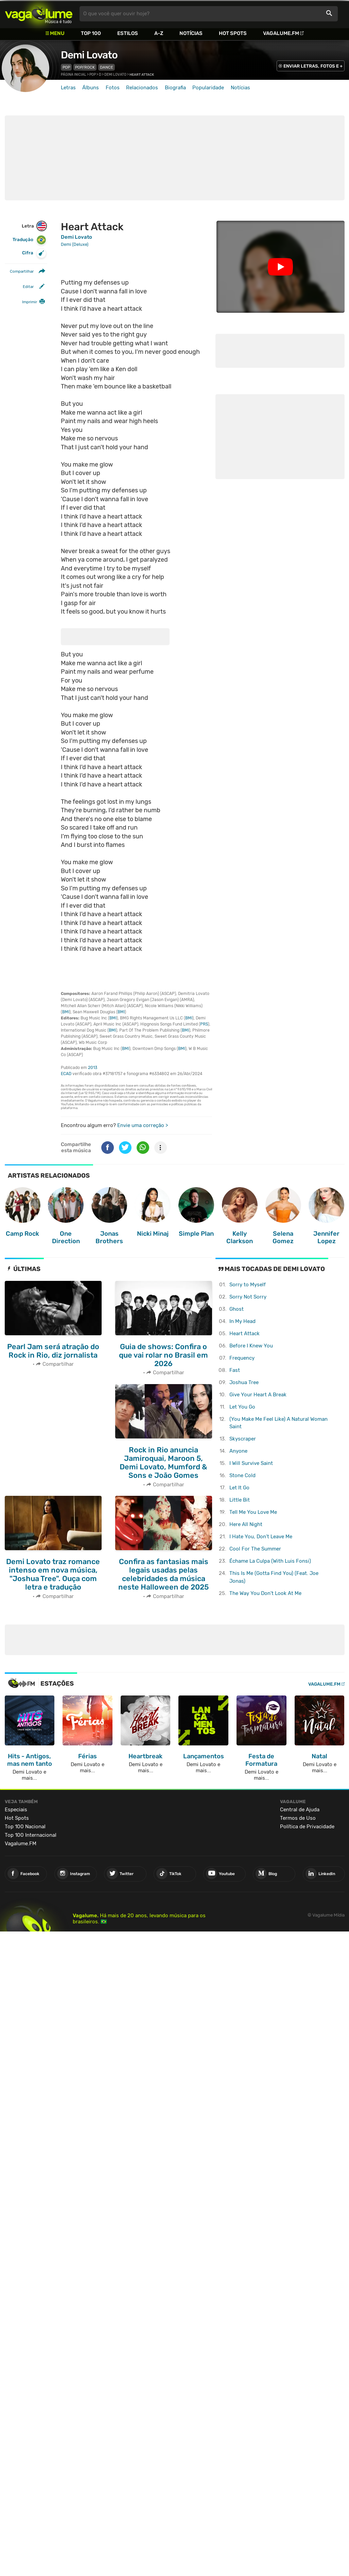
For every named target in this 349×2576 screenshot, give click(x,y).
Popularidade (208, 88)
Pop (66, 67)
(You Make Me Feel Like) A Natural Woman (278, 1423)
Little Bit (239, 1500)
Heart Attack (244, 1333)
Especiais (16, 1810)
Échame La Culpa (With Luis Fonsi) (270, 1561)
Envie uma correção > (142, 1125)
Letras (68, 88)
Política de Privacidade (307, 1827)
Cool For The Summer (255, 1549)
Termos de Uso (298, 1818)
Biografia (175, 88)
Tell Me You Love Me (253, 1512)
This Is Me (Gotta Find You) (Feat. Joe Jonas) (273, 1577)
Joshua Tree (244, 1382)
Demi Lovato (89, 55)
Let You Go (242, 1407)
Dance (106, 67)
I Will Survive (251, 1463)
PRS (204, 1024)
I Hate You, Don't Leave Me (260, 1537)
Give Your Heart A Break (257, 1395)
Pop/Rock (85, 67)
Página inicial (73, 75)
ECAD (66, 1073)
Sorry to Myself (247, 1285)
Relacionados (142, 88)
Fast (234, 1370)
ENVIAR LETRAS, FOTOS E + (313, 66)
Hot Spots (233, 33)
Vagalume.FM (281, 33)
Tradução (29, 240)
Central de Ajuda (299, 1810)
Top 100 (91, 33)
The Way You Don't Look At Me (265, 1593)
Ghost (236, 1309)
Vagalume (39, 13)
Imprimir (29, 302)
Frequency (242, 1358)
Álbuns (90, 88)
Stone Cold (242, 1475)
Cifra (34, 253)
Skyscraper (242, 1439)
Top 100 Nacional (25, 1827)
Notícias (191, 33)
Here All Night (245, 1524)
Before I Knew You (251, 1346)
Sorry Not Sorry (247, 1297)
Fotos (113, 88)
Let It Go (239, 1488)
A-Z (158, 33)
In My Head (242, 1321)
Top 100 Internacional (30, 1835)
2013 (92, 1067)
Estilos (127, 33)
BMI (65, 1012)
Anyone (238, 1451)
